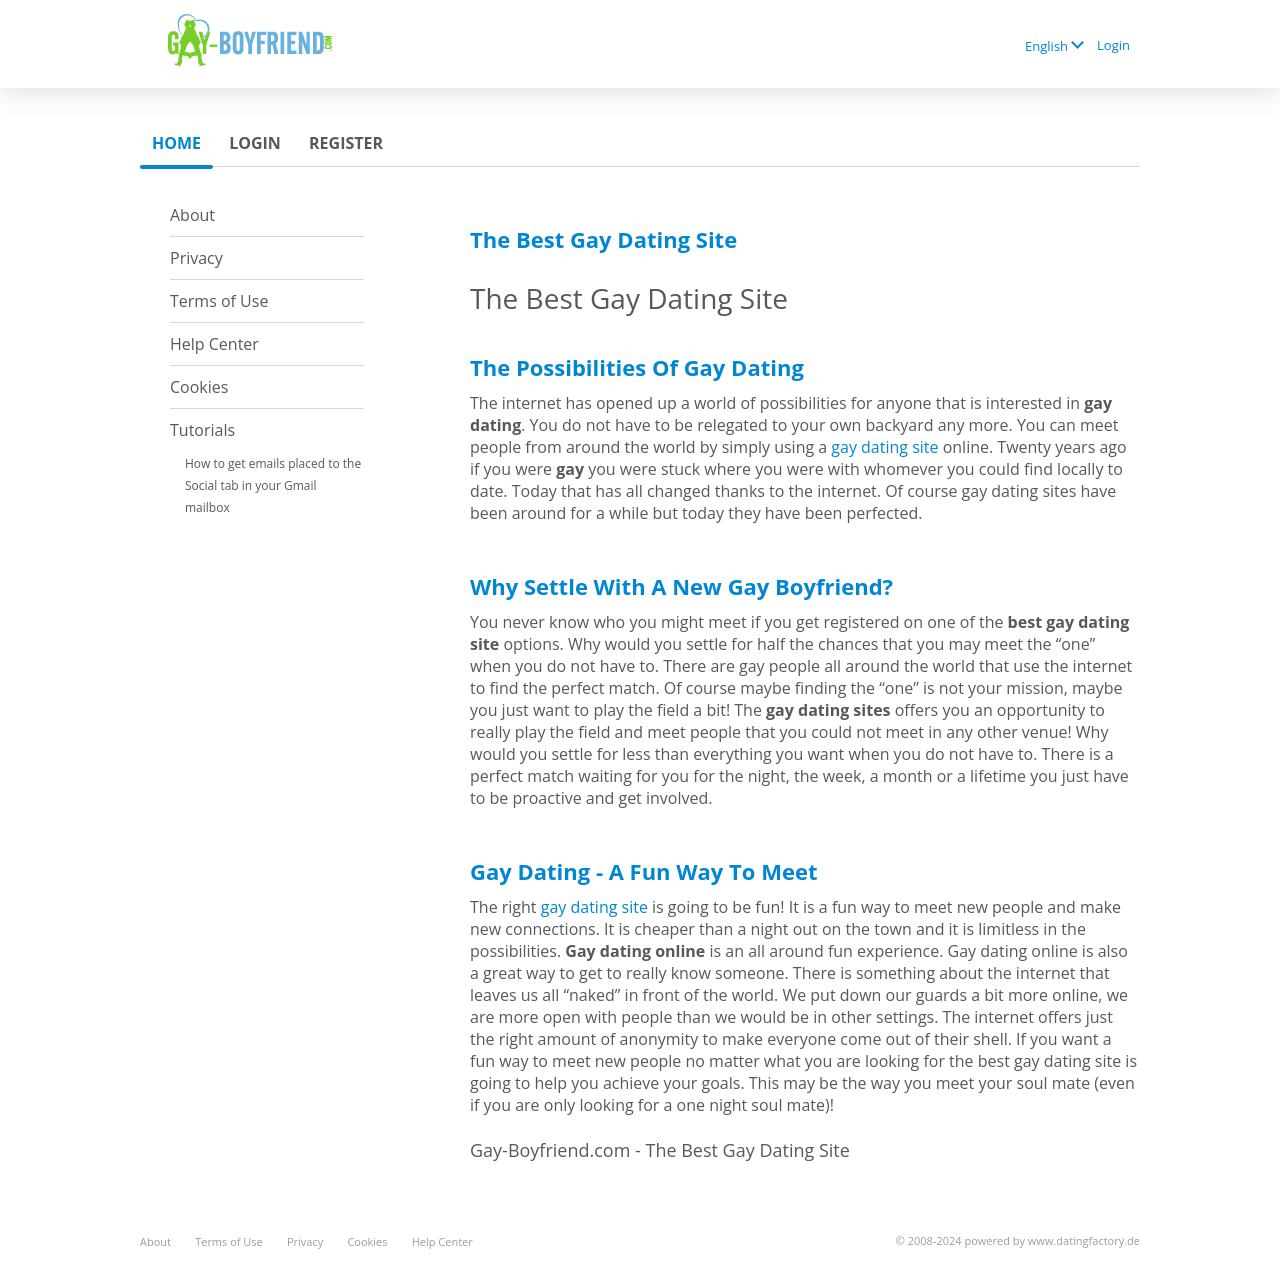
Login (1113, 45)
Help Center (214, 344)
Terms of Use (219, 301)
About (192, 215)
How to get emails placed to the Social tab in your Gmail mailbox (273, 485)
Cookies (199, 387)
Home (176, 143)
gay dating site (884, 447)
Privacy (196, 258)
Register (346, 143)
